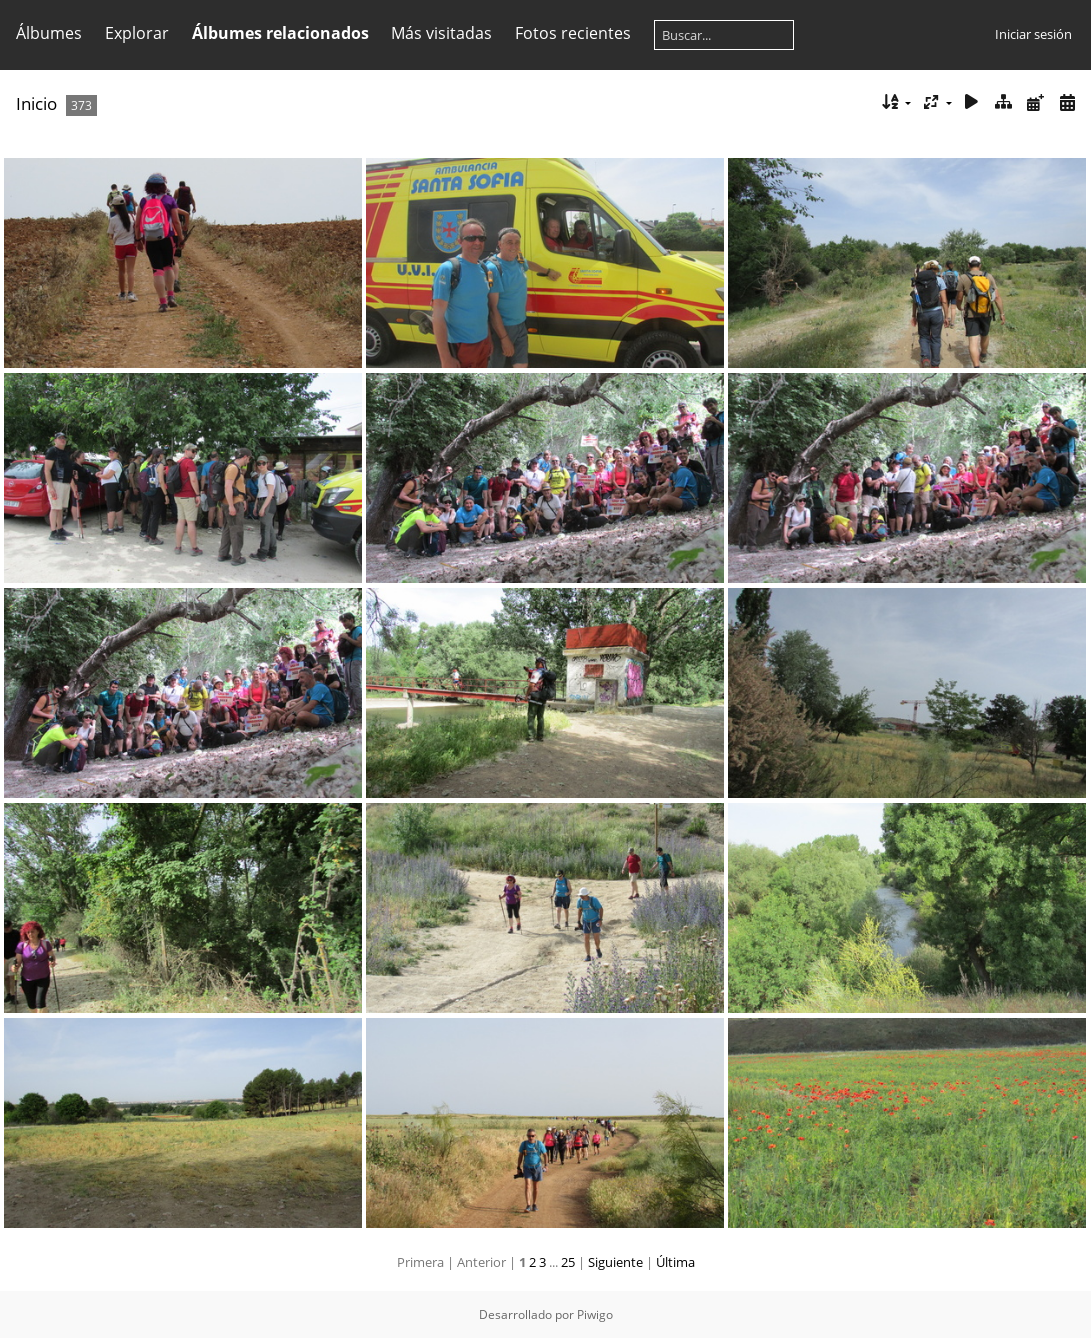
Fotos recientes (573, 33)
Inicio (36, 103)
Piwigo (595, 1314)
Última (675, 1262)
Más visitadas (441, 33)
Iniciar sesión (1033, 34)
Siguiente (615, 1262)
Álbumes (49, 33)
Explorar (137, 33)
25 (568, 1262)
